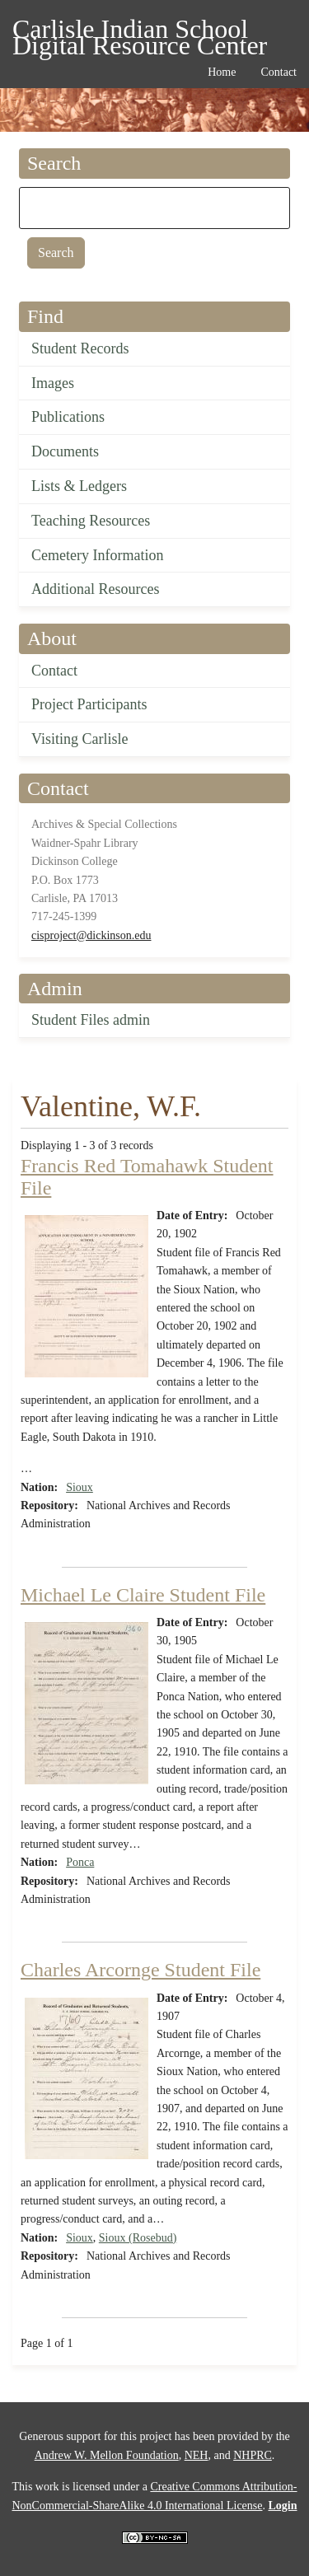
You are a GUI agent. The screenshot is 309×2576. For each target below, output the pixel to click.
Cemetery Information (97, 555)
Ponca (80, 1862)
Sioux (79, 1487)
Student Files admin (90, 1020)
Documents (65, 451)
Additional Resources (95, 589)
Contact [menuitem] (278, 72)
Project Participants (89, 704)
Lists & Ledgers (79, 486)
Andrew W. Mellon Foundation (107, 2455)
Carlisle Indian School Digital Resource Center (139, 31)
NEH (196, 2455)
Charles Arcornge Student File (140, 1969)
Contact (54, 670)
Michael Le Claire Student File (143, 1595)
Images (52, 383)
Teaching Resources (90, 520)
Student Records (80, 348)
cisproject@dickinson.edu (91, 935)
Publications (68, 417)
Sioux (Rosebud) (138, 2238)
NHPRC (252, 2455)
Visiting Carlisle (79, 739)
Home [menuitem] (222, 72)
